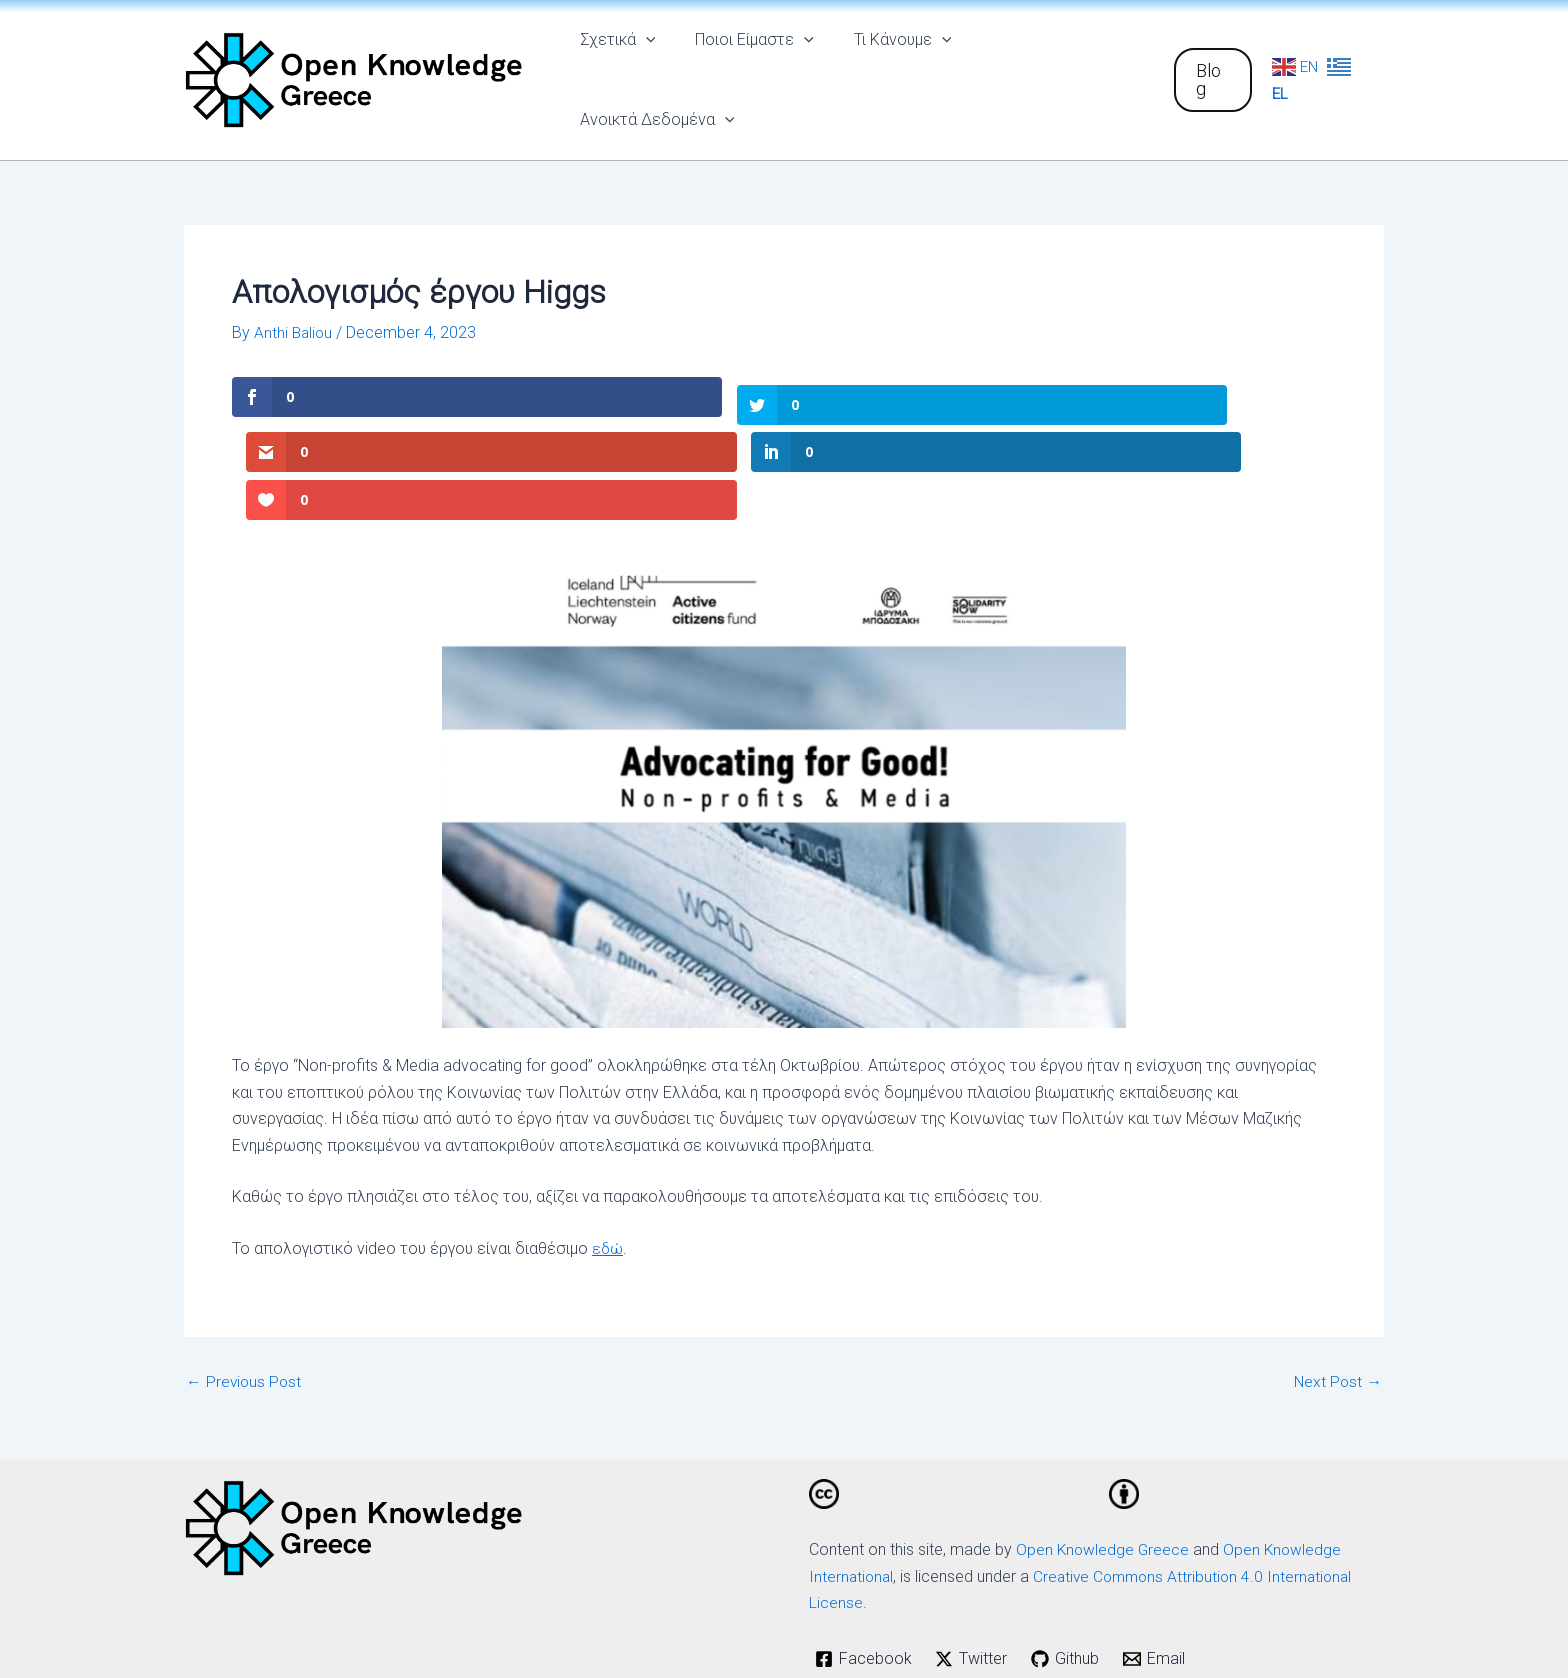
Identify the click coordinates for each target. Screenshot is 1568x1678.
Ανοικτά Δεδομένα (1057, 65)
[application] (659, 65)
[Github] (1068, 1525)
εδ (601, 1115)
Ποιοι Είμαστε (759, 65)
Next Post (1337, 1248)
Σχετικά (631, 65)
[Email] (1157, 1525)
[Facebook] (864, 1525)
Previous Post (245, 1248)
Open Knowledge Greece (1104, 1416)
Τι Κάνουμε (900, 65)
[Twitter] (973, 1525)
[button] (1210, 65)
